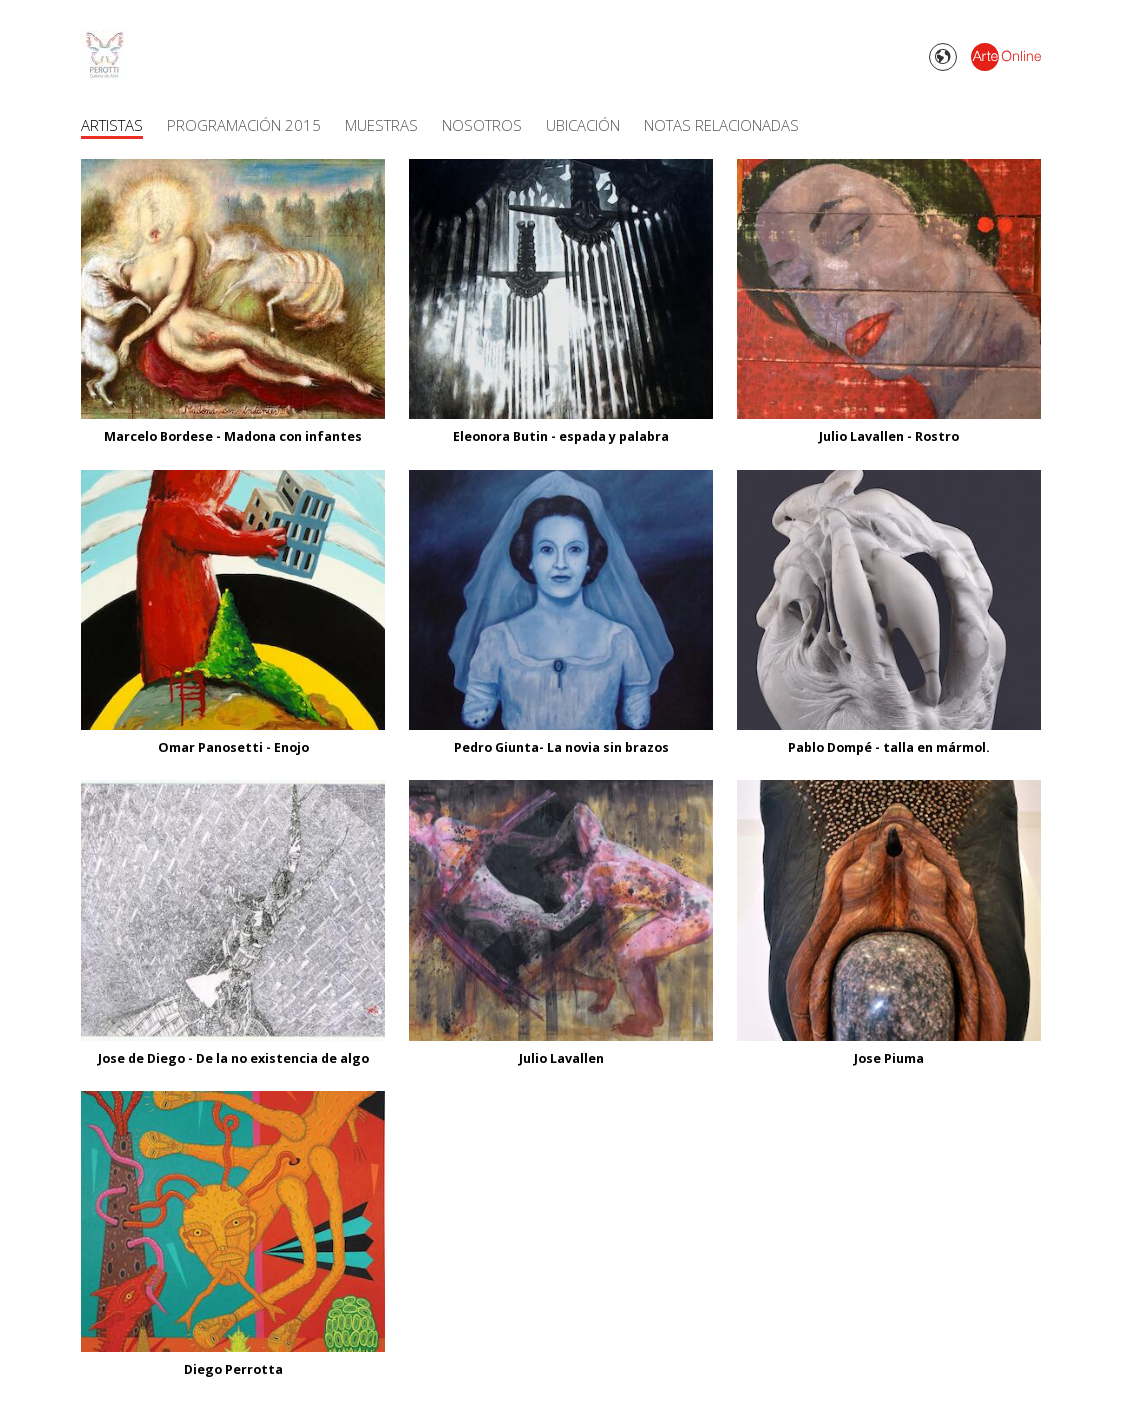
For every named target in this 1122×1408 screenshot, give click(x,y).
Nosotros (482, 125)
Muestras (381, 125)
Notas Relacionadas (721, 125)
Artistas (112, 125)
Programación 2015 (244, 125)
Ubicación (583, 125)
